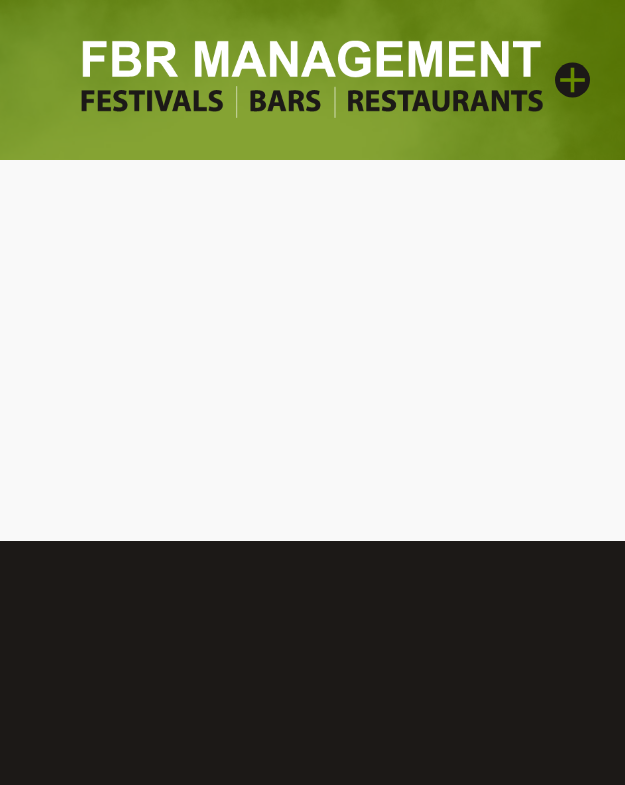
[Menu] (572, 79)
